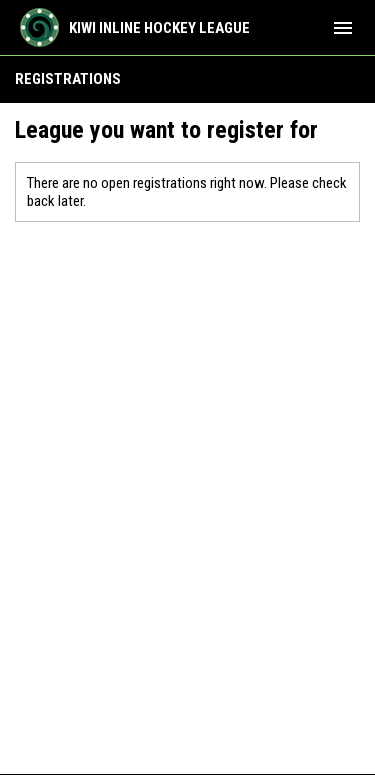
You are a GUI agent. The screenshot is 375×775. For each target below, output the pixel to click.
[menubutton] (343, 28)
